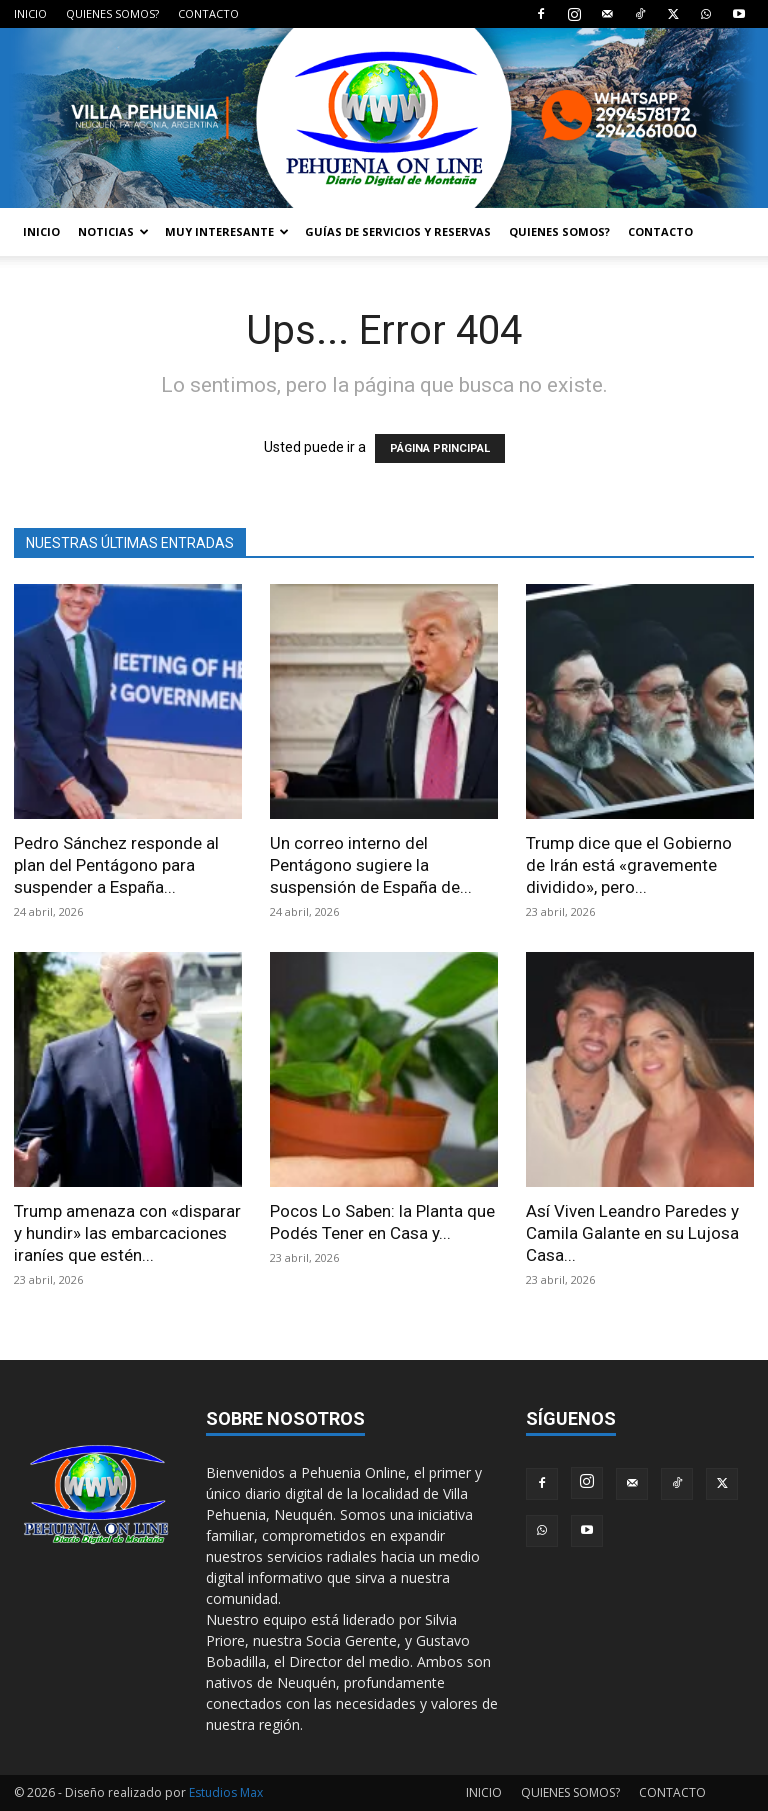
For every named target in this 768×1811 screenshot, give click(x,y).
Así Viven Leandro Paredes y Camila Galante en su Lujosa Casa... (632, 1233)
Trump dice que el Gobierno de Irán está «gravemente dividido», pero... (629, 865)
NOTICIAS (113, 231)
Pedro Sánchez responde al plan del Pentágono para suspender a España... (116, 865)
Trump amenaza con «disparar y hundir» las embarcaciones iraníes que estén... (127, 1233)
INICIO (30, 13)
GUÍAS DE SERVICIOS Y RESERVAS (398, 231)
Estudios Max (226, 1792)
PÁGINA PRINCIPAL (440, 448)
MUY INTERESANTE (227, 231)
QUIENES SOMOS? (112, 13)
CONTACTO (208, 13)
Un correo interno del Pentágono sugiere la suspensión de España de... (371, 865)
